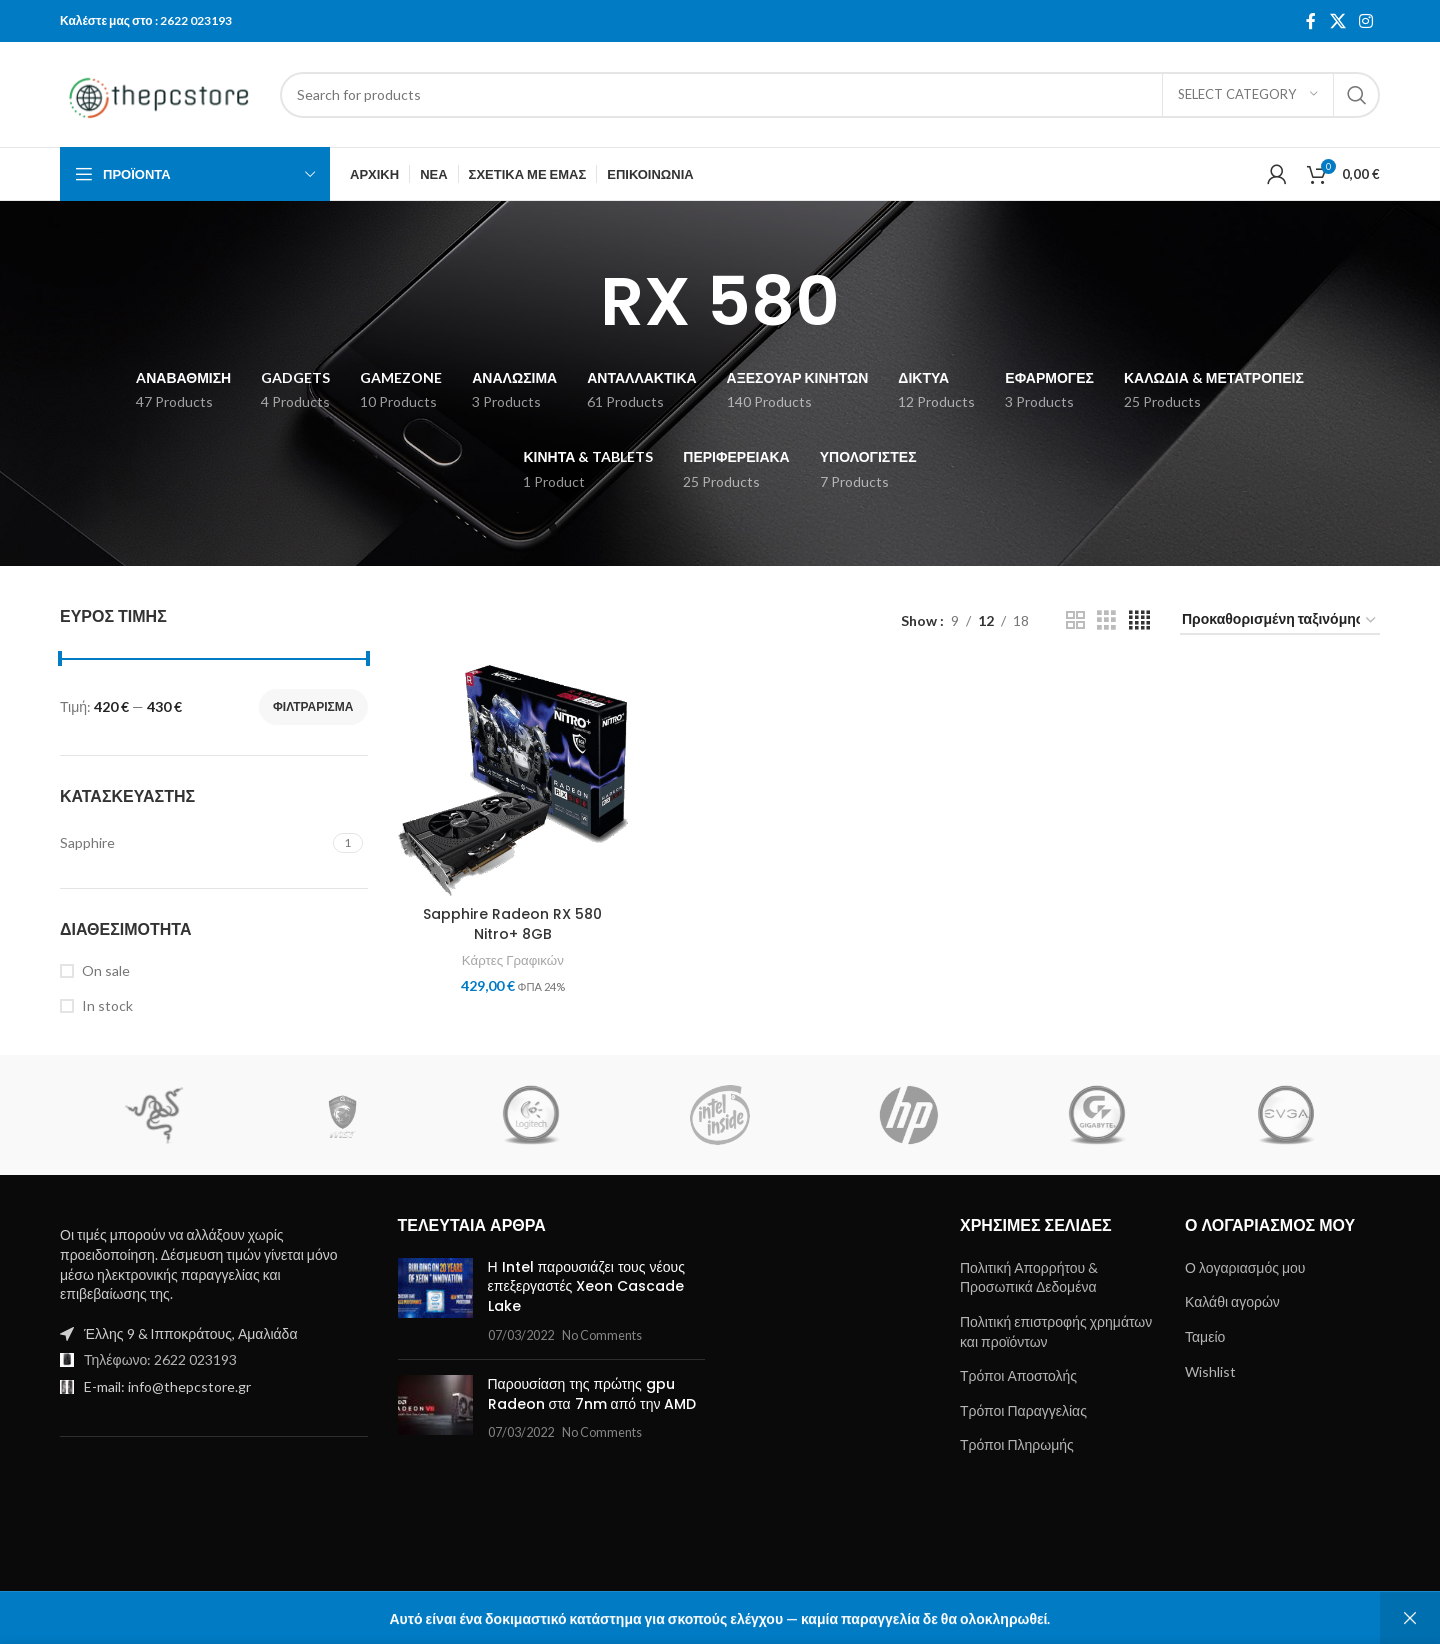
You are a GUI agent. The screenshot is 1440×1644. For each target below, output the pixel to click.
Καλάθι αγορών (1232, 1301)
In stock (107, 1005)
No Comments (602, 1335)
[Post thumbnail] (435, 1301)
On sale (106, 970)
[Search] (830, 95)
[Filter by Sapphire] (194, 843)
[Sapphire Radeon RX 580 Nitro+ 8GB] (513, 780)
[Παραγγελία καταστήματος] (1280, 620)
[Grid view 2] (1075, 620)
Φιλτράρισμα (313, 706)
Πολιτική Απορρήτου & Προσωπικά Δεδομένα (1029, 1277)
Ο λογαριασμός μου (1245, 1267)
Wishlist (1210, 1371)
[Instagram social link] (1366, 21)
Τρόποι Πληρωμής (1017, 1444)
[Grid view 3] (1106, 620)
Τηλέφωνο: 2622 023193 (160, 1359)
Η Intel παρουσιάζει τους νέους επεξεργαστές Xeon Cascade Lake (586, 1286)
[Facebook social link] (1311, 21)
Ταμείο (1205, 1336)
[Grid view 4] (1139, 620)
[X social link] (1337, 21)
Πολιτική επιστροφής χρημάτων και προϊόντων (1056, 1331)
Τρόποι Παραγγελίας (1023, 1410)
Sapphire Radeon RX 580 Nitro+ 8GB (512, 924)
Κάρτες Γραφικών (513, 960)
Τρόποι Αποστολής (1018, 1375)
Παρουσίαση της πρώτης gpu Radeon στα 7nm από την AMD (592, 1394)
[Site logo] (160, 92)
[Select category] (1248, 95)
